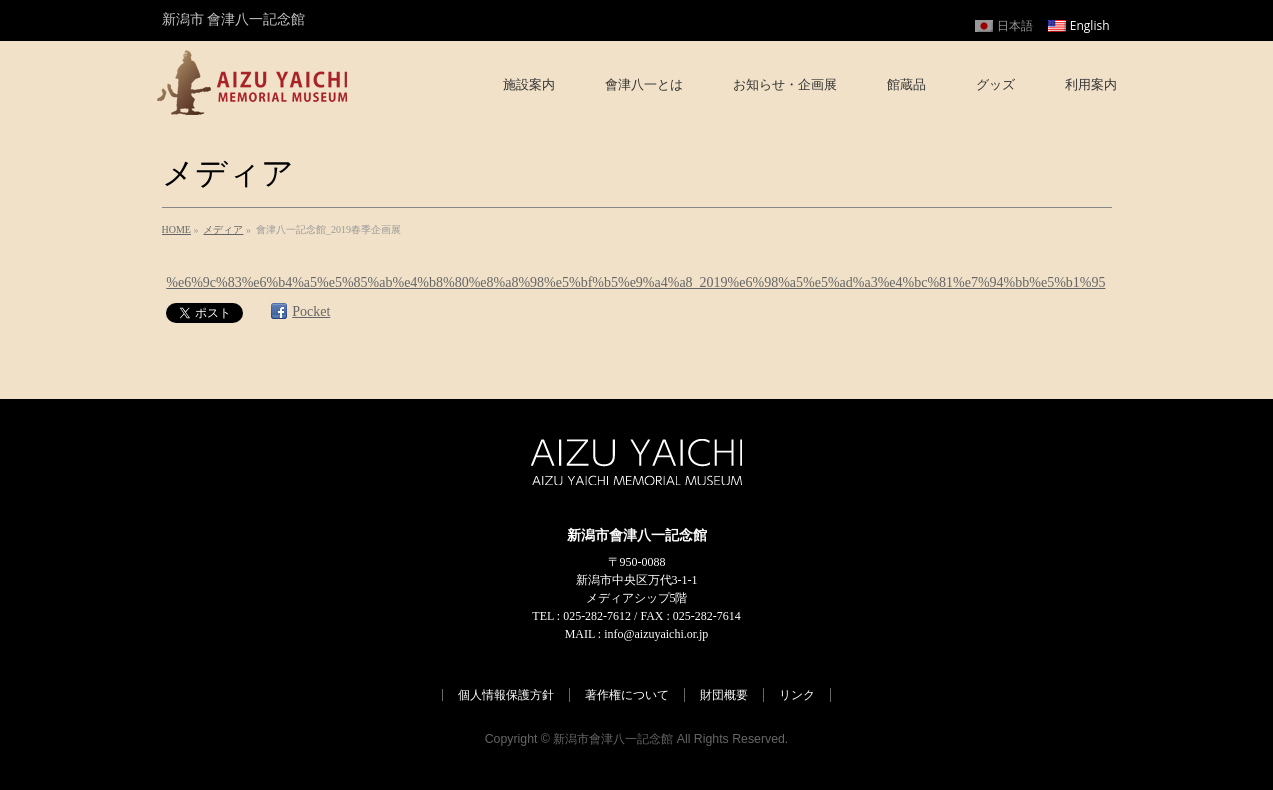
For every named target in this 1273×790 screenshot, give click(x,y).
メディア (223, 229)
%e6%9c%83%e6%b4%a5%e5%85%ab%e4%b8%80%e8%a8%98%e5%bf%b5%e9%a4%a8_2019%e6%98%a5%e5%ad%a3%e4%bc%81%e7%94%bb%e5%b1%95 (635, 282)
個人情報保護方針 (506, 695)
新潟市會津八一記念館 (613, 739)
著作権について (627, 695)
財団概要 (724, 695)
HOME (176, 229)
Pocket (311, 311)
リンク (797, 695)
